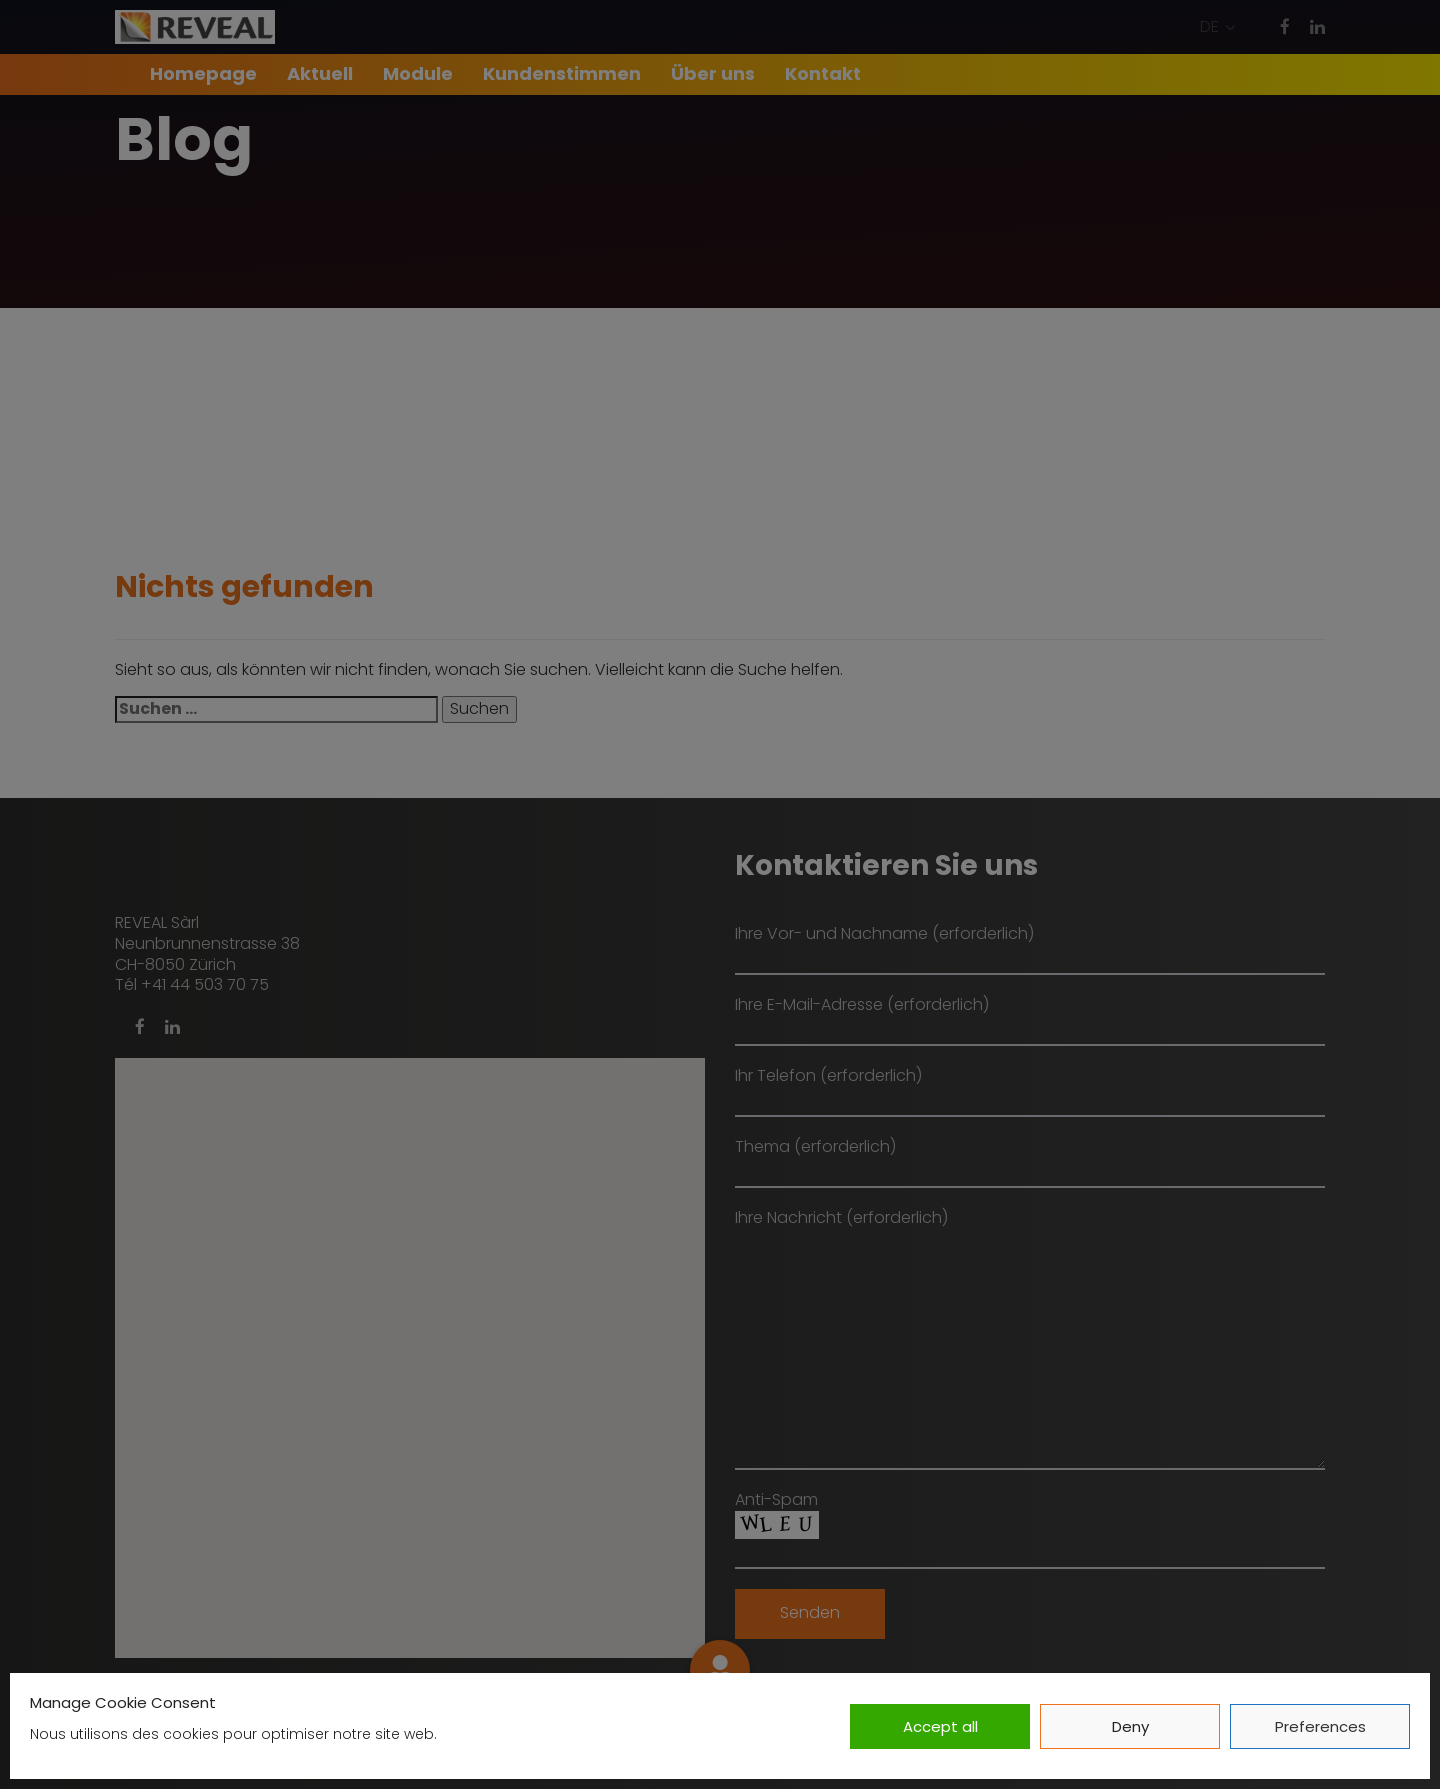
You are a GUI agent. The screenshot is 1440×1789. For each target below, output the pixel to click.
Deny (1130, 1726)
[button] (1217, 27)
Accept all (940, 1726)
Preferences (1320, 1726)
